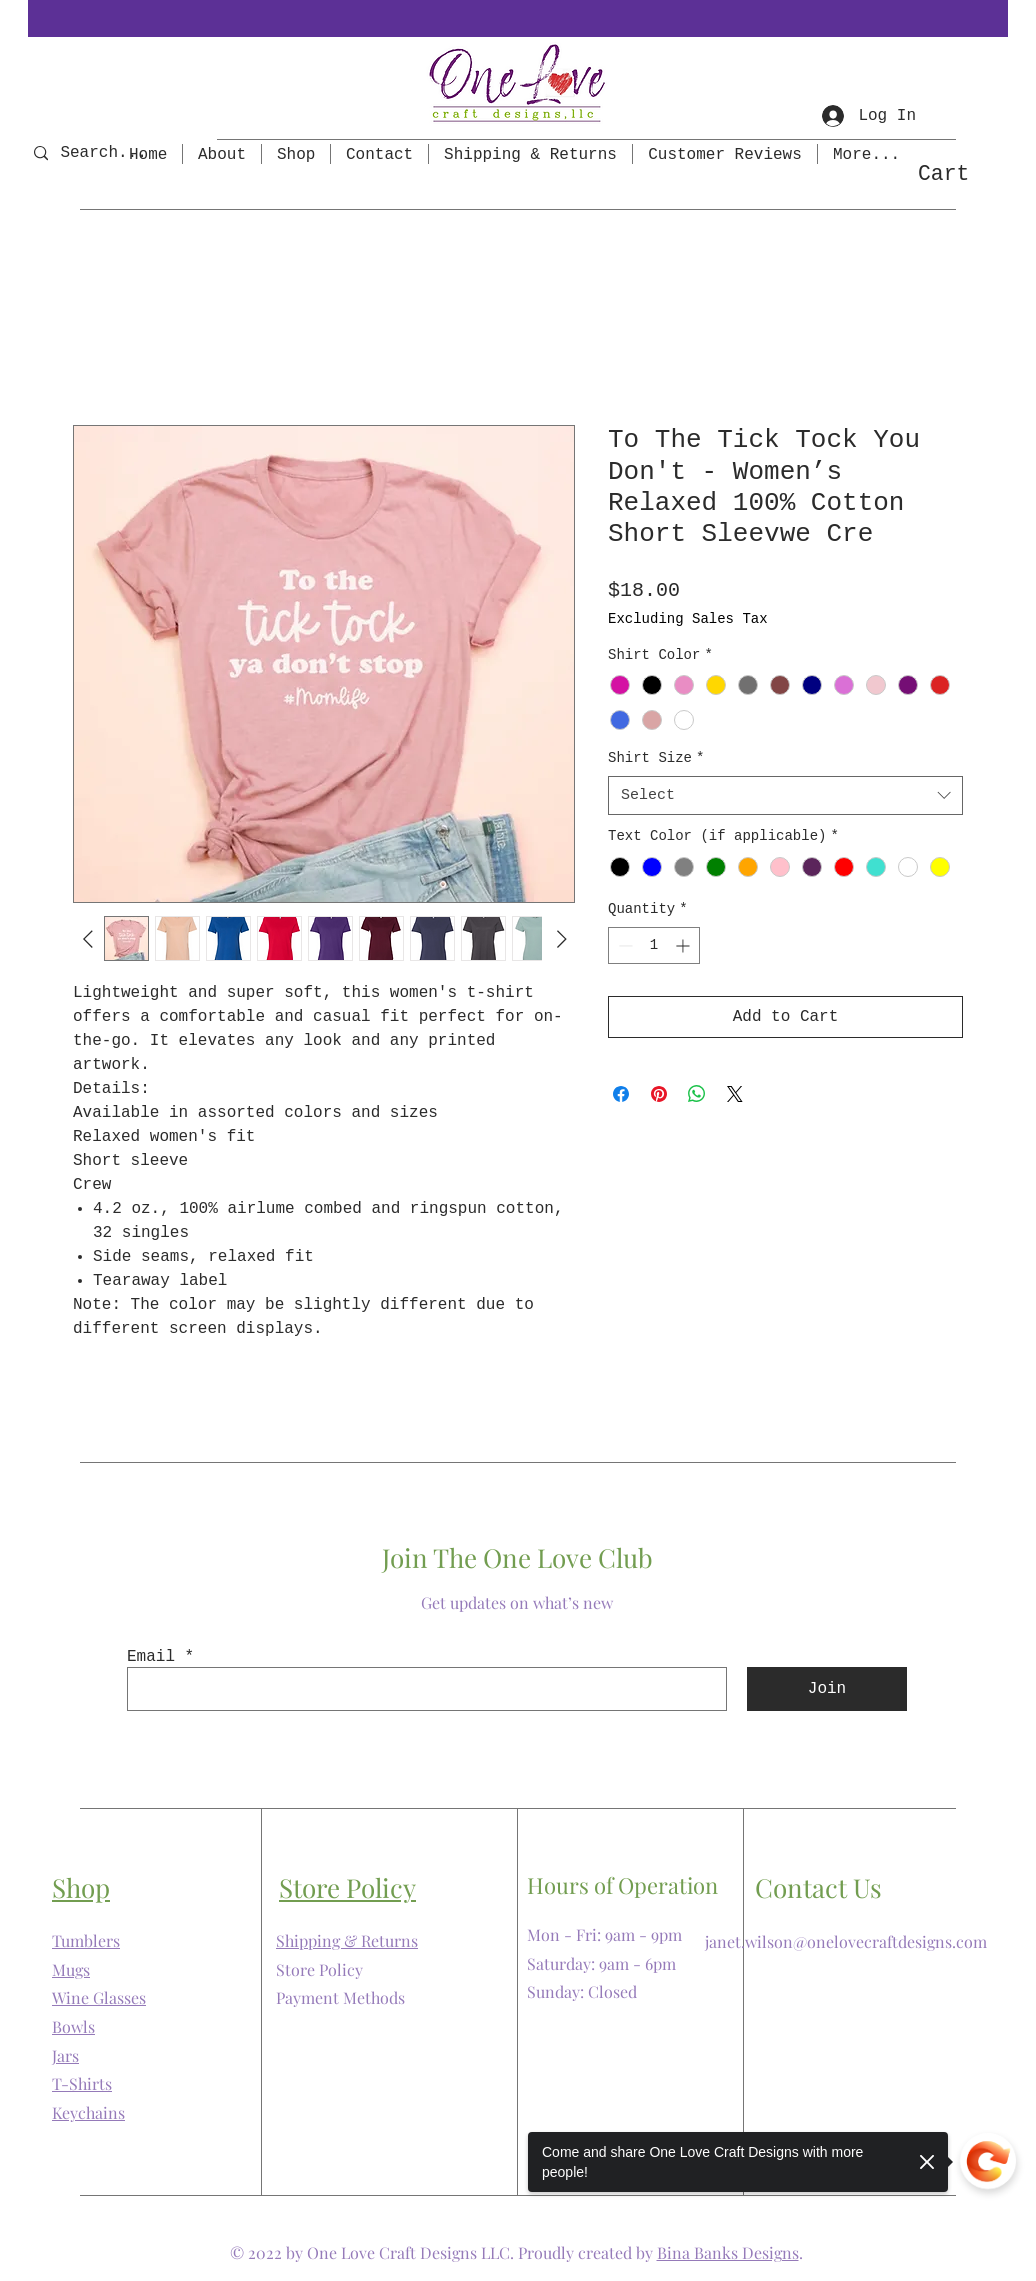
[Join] (827, 1689)
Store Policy (319, 1969)
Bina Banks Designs (728, 2252)
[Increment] (684, 945)
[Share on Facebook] (621, 1094)
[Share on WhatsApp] (697, 1094)
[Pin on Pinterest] (659, 1094)
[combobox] (785, 795)
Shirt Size (656, 758)
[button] (961, 172)
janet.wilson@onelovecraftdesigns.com (846, 1941)
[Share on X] (735, 1094)
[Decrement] (623, 945)
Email (151, 1657)
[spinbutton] (654, 945)
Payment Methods (340, 1997)
